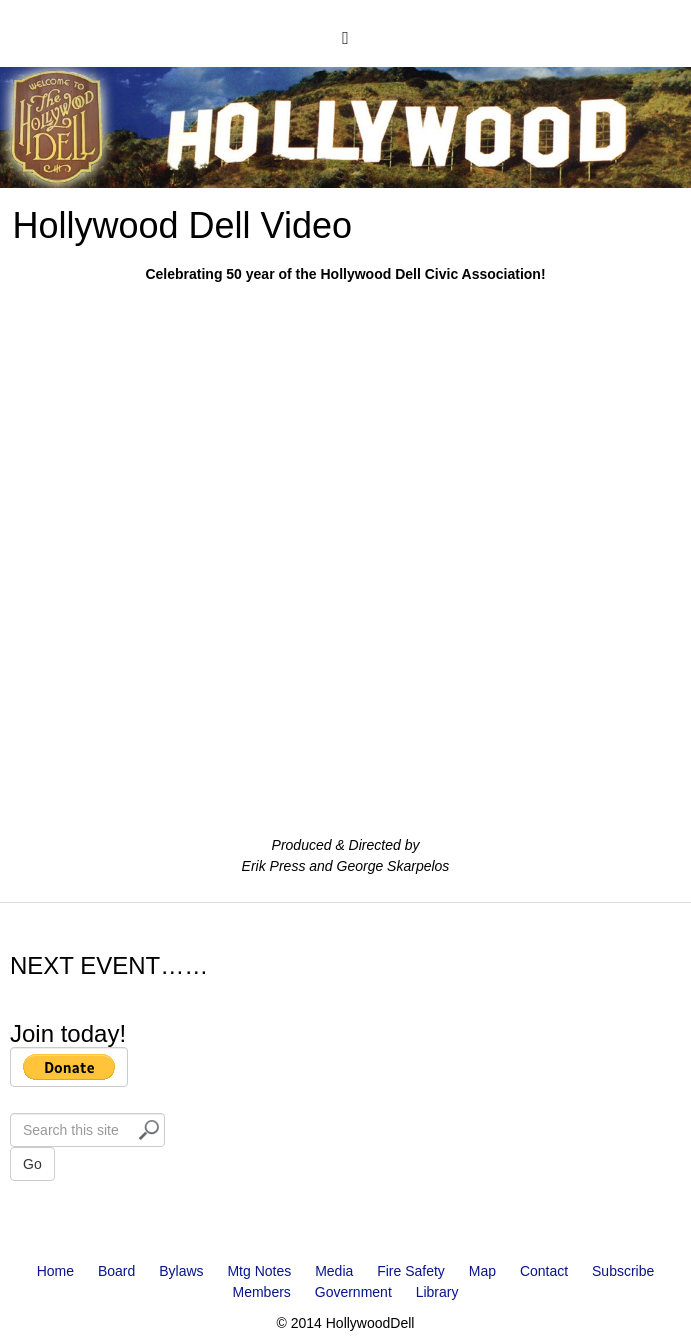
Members (262, 1292)
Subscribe (623, 1271)
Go (32, 1164)
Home (55, 1271)
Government (353, 1292)
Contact (544, 1271)
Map (482, 1271)
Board (116, 1271)
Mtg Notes (259, 1271)
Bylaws (181, 1271)
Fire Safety (411, 1271)
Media (334, 1271)
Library (437, 1292)
